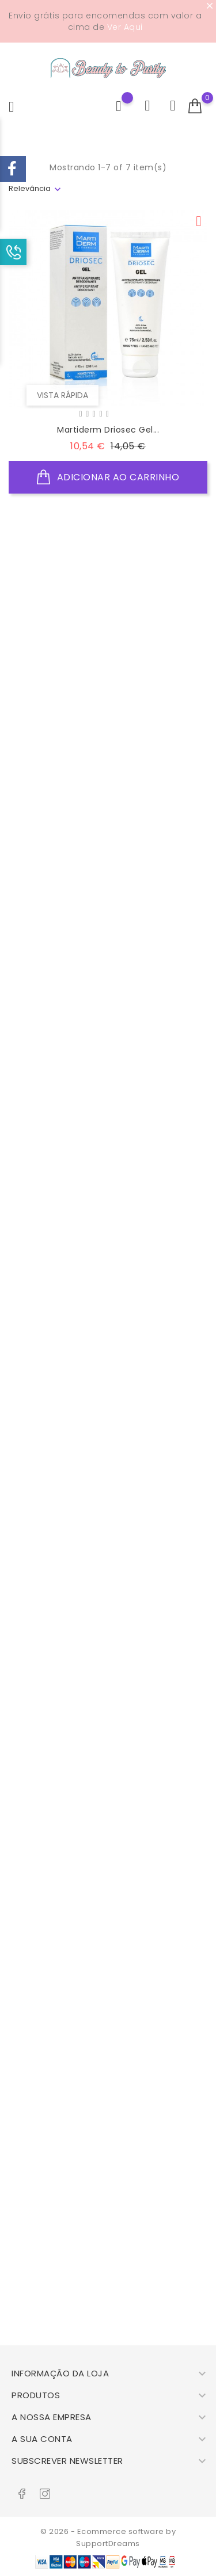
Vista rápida (62, 395)
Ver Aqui (125, 27)
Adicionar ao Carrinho (108, 477)
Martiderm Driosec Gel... (108, 429)
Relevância (30, 188)
